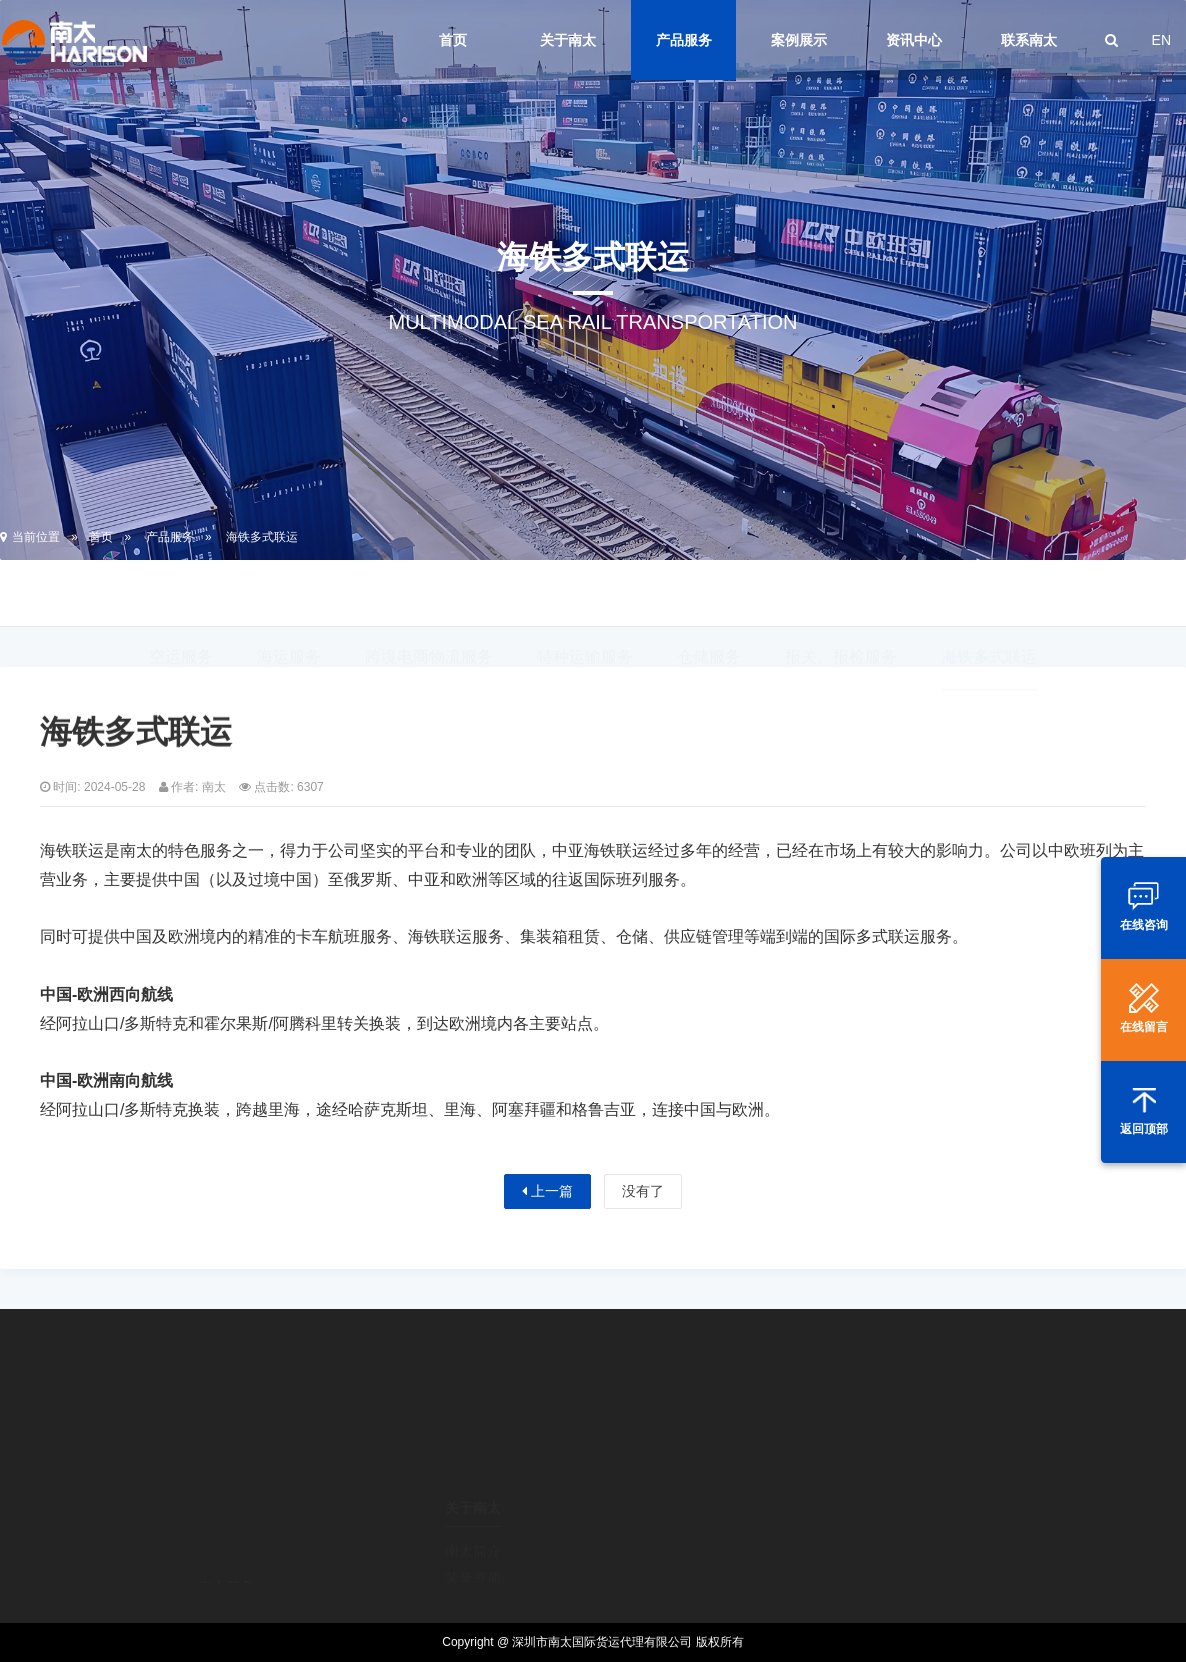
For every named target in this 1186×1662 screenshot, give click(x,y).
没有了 (643, 1191)
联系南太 (1029, 40)
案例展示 (799, 40)
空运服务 (181, 595)
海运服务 (289, 595)
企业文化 (473, 1579)
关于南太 (568, 40)
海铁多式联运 (262, 537)
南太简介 (473, 1497)
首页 (453, 40)
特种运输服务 (585, 595)
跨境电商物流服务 (429, 595)
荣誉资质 (473, 1524)
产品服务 (684, 40)
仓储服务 (709, 595)
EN (1161, 40)
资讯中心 (914, 40)
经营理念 (473, 1552)
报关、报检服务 (841, 595)
